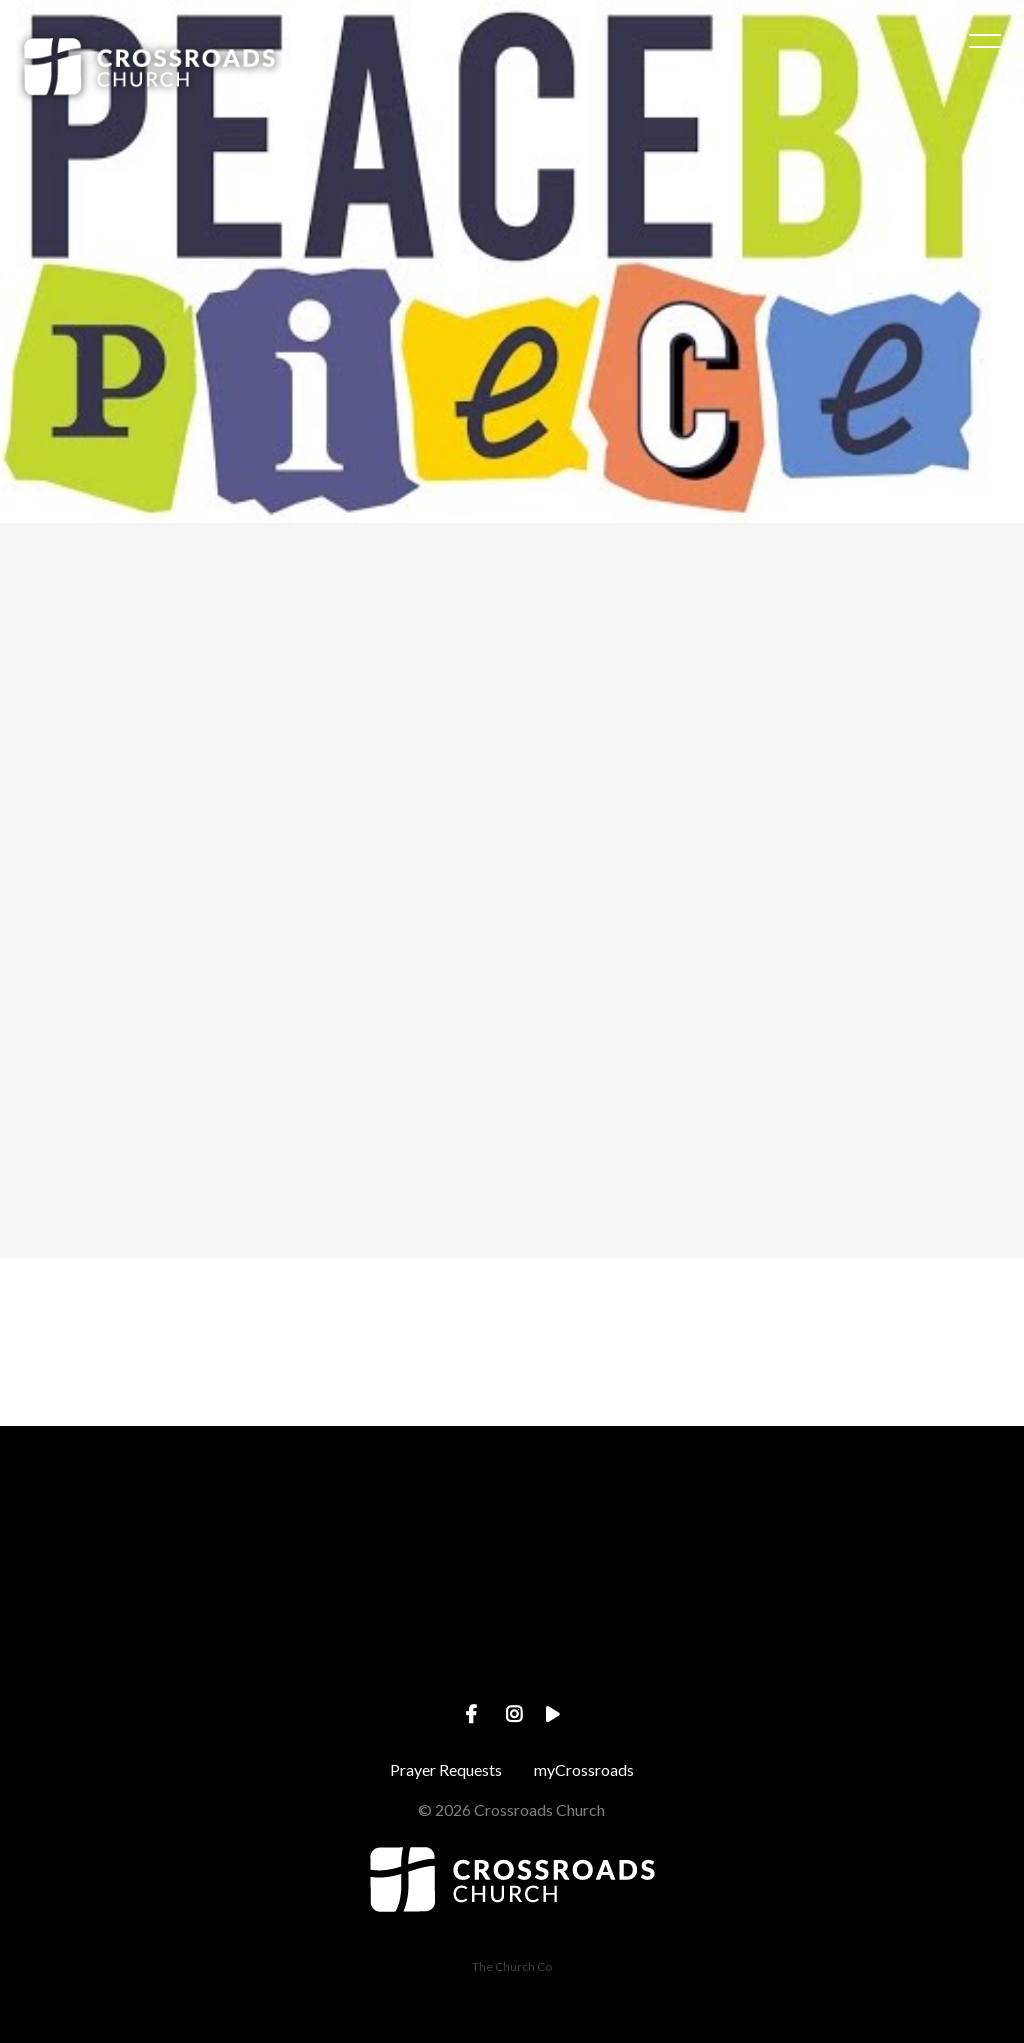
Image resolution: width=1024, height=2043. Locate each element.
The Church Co (512, 1966)
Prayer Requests (446, 1769)
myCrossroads (584, 1769)
